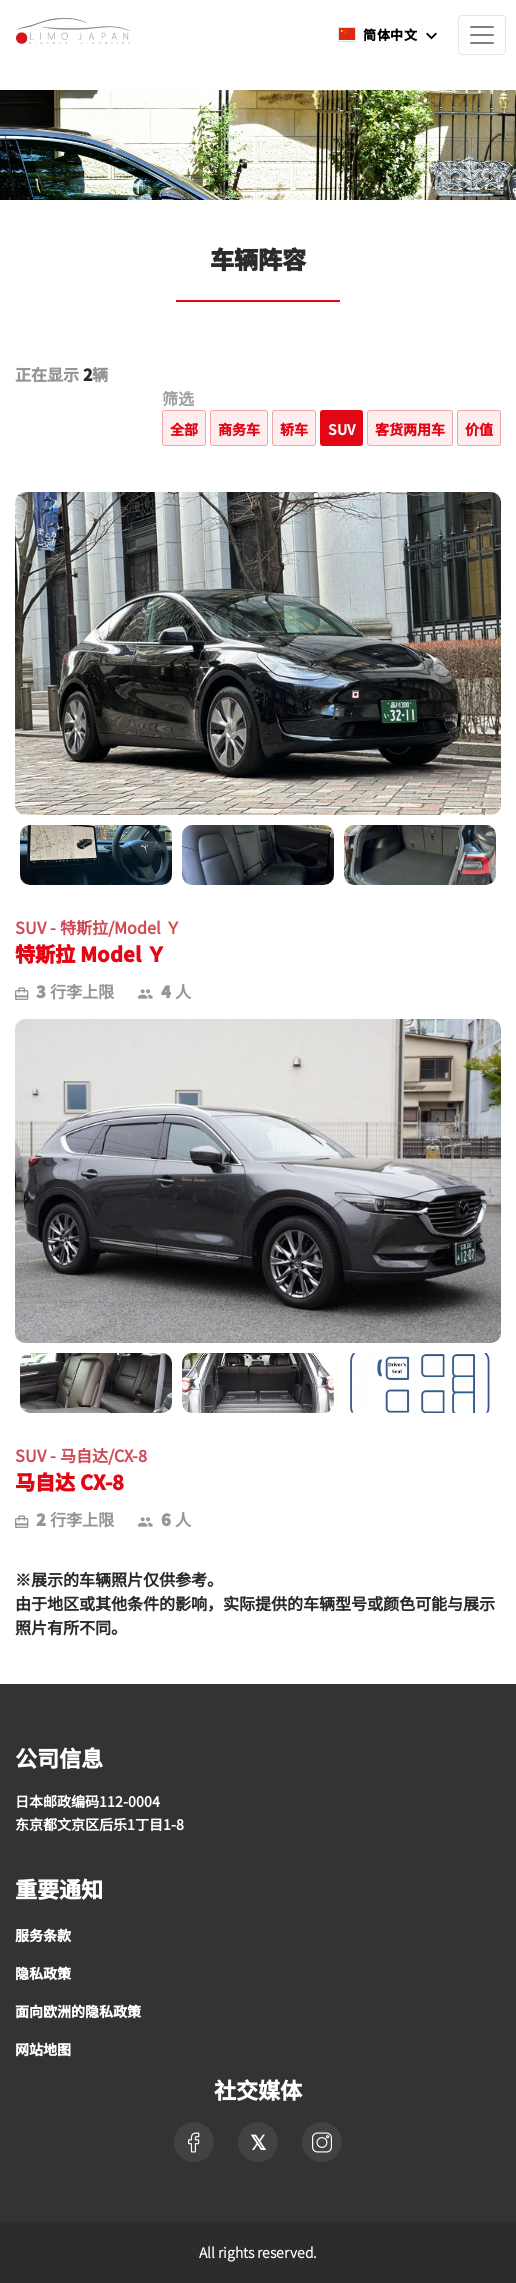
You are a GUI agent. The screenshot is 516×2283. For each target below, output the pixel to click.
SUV (341, 429)
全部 (184, 429)
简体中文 (379, 34)
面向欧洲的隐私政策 (78, 2011)
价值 (479, 429)
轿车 (294, 429)
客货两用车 (410, 429)
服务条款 (43, 1935)
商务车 (239, 429)
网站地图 (43, 2049)
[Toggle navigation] (482, 35)
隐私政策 (43, 1973)
